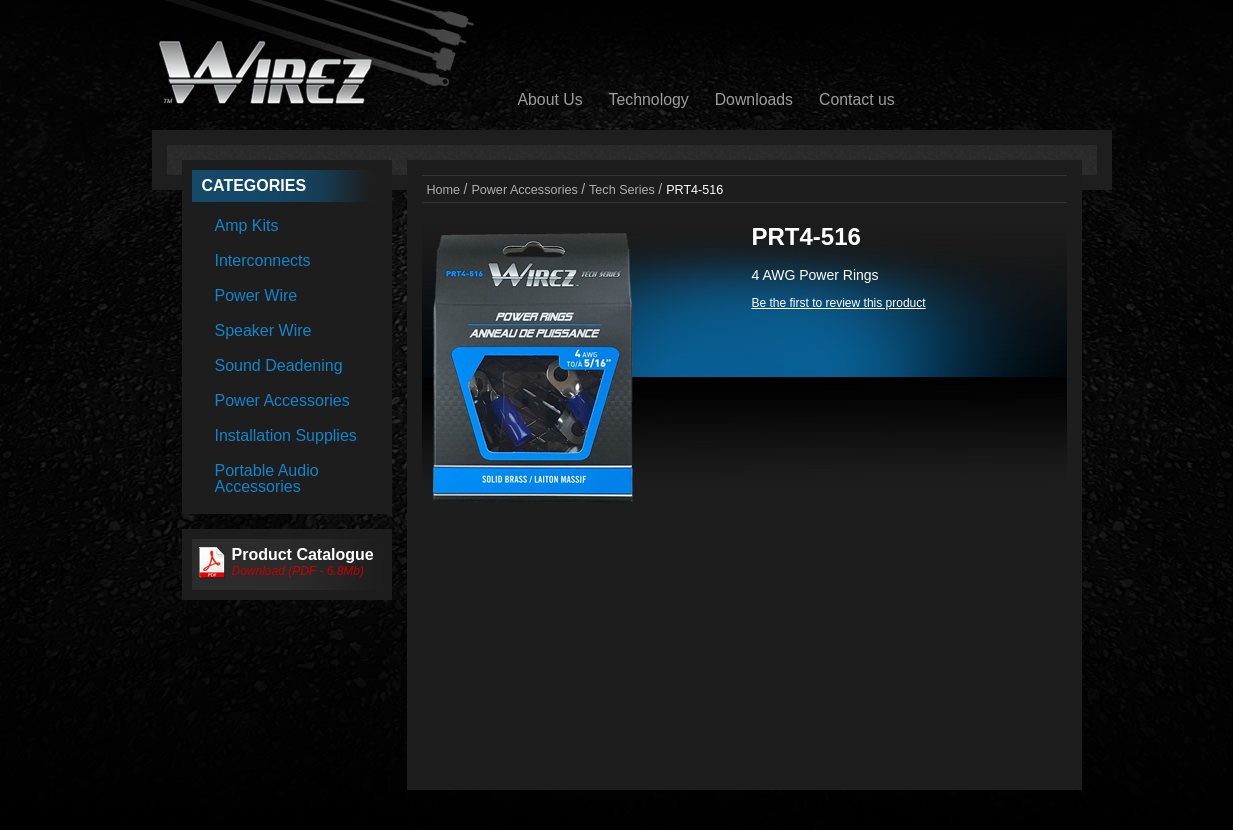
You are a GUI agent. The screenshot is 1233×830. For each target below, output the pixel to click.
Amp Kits (247, 225)
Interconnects (263, 260)
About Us (550, 99)
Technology (649, 99)
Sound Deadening (279, 365)
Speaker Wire (263, 330)
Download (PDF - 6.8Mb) (298, 571)
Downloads (754, 99)
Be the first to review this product (839, 303)
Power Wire (256, 295)
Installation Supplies (286, 435)
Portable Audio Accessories (267, 478)
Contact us (857, 99)
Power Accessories (282, 400)
